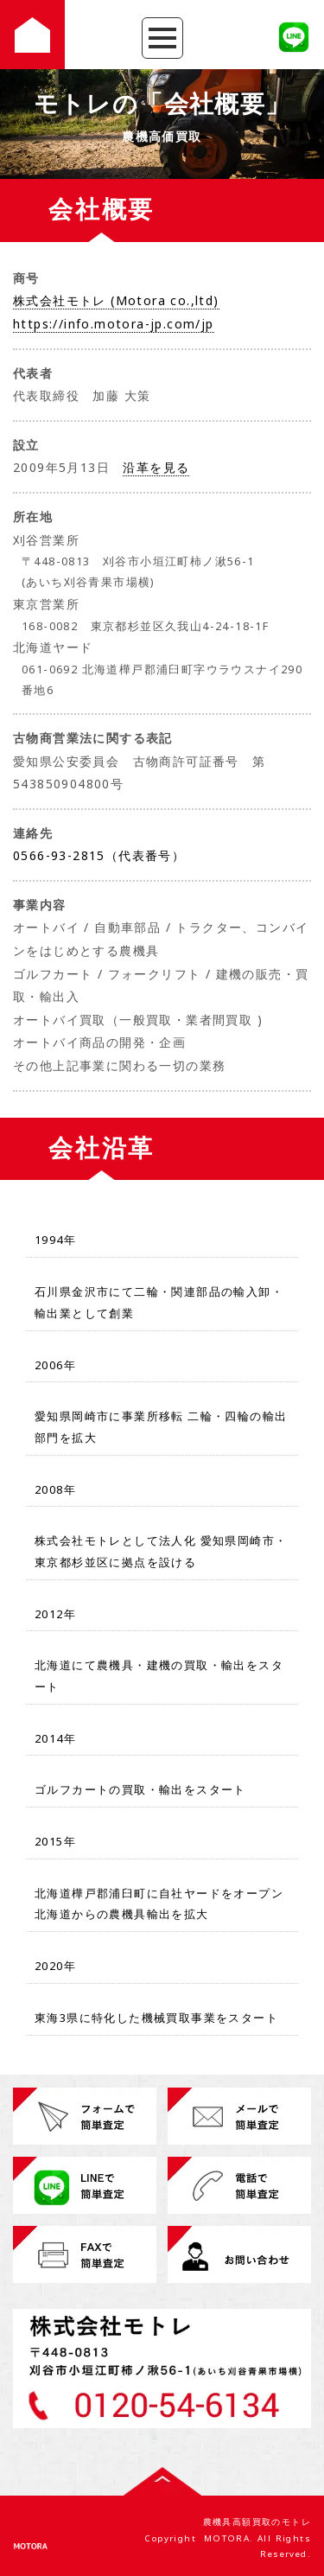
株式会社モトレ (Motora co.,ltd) (116, 300)
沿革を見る (156, 467)
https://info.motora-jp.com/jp (113, 324)
